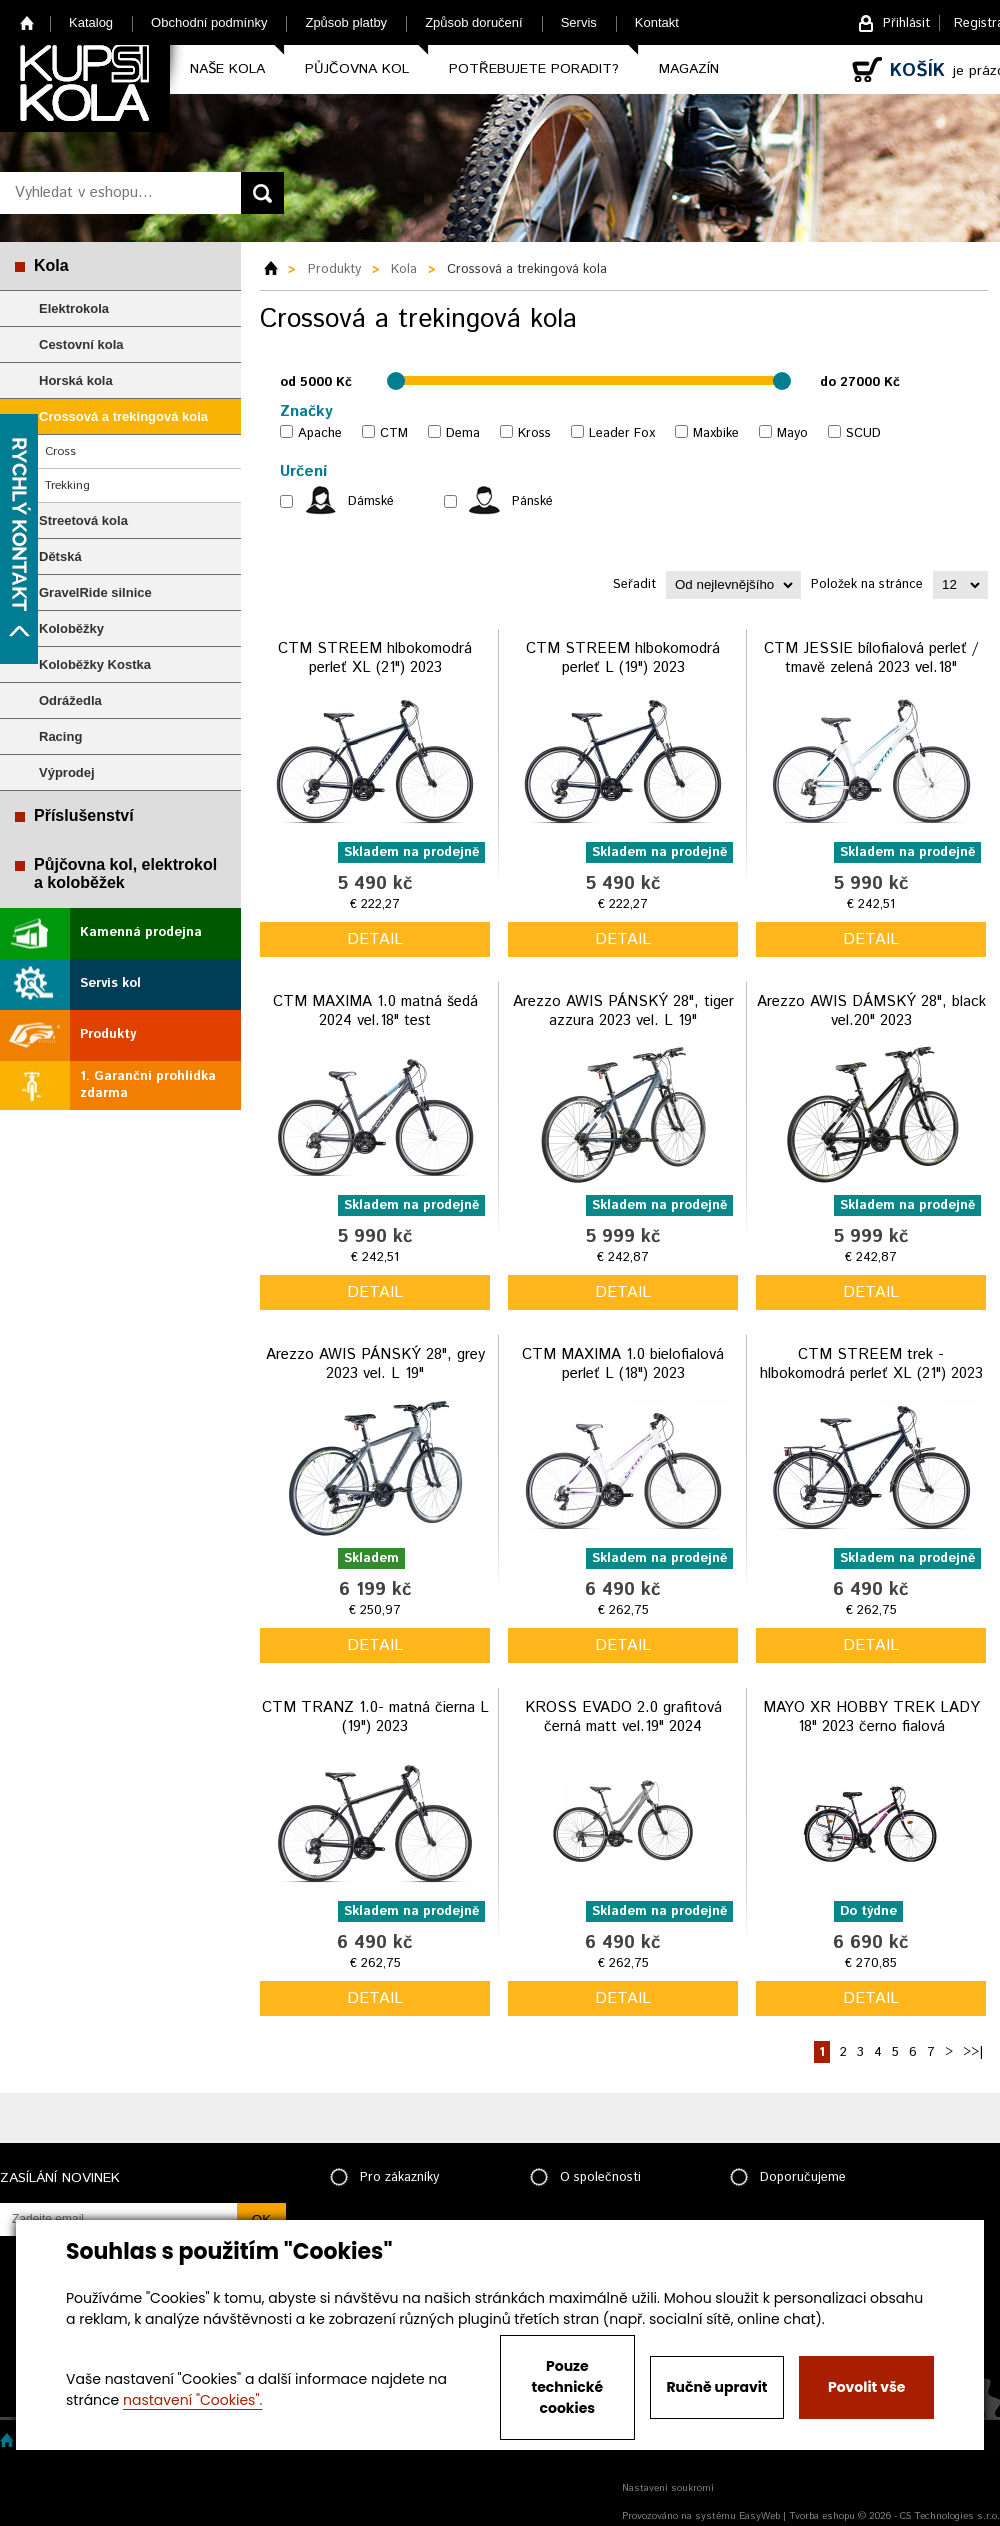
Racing (60, 736)
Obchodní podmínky (209, 22)
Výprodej (67, 772)
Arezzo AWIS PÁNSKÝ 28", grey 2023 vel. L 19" (375, 1364)
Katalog (91, 22)
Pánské (532, 501)
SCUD (863, 433)
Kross (534, 433)
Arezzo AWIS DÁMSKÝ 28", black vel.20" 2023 (871, 1011)
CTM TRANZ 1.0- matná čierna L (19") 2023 (375, 1717)
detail (375, 939)
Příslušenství (84, 815)
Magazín (689, 69)
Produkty (108, 1034)
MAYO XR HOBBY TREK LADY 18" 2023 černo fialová (871, 1717)
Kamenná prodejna (141, 932)
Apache (320, 433)
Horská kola (76, 380)
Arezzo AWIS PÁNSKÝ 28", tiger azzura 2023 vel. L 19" (623, 1011)
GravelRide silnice (95, 592)
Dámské (371, 501)
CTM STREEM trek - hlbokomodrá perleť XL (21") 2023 (871, 1364)
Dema (463, 433)
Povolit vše (866, 2387)
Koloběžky (71, 628)
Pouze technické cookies (568, 2387)
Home (27, 22)
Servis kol (110, 983)
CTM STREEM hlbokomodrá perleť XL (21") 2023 (375, 658)
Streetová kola (83, 520)
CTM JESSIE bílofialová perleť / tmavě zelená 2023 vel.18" (871, 658)
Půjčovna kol (357, 69)
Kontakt (657, 22)
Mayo (792, 433)
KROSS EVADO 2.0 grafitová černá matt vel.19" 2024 (623, 1717)
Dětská (60, 556)
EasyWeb (759, 2516)
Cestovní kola (81, 344)
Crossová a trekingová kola (123, 416)
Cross (60, 451)
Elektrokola (74, 308)
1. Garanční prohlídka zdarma (148, 1085)
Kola (51, 265)
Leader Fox (622, 433)
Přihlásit (906, 23)
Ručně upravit (716, 2387)
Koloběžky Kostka (95, 664)
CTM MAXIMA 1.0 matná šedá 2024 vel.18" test (375, 1011)
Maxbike (716, 433)
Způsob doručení (474, 22)
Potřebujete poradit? (534, 69)
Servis (579, 22)
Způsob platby (346, 22)
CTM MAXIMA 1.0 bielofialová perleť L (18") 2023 (623, 1364)
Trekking (67, 485)
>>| (973, 2052)
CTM (394, 433)
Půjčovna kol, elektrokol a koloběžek (125, 873)
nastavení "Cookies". (192, 2400)
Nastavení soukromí (668, 2488)
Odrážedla (70, 700)
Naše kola (227, 69)
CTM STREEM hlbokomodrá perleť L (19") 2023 (623, 658)
